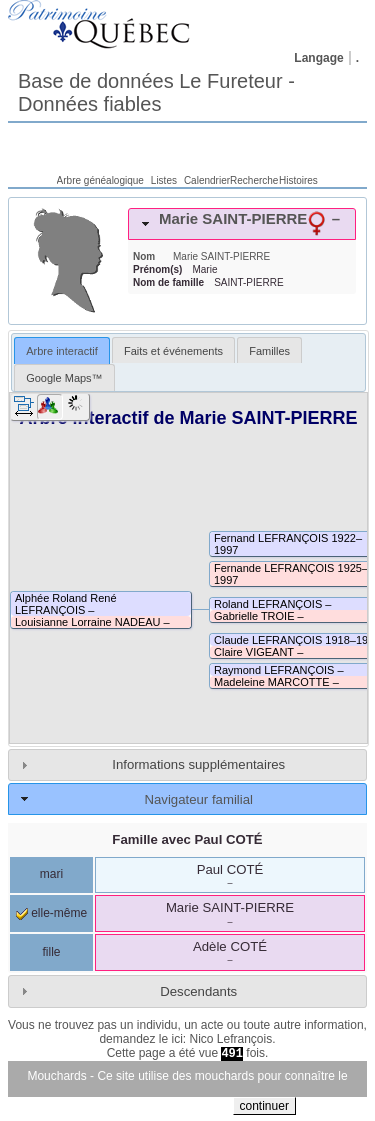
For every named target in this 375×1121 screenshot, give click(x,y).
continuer (264, 1106)
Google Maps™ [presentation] (64, 378)
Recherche (254, 180)
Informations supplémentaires (198, 764)
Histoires (298, 180)
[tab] (242, 224)
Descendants (198, 991)
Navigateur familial (198, 799)
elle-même (51, 913)
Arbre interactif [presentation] (62, 351)
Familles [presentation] (269, 351)
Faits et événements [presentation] (173, 351)
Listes (164, 180)
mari (51, 874)
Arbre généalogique (100, 180)
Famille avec (187, 839)
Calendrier (207, 180)
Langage (318, 58)
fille (51, 952)
